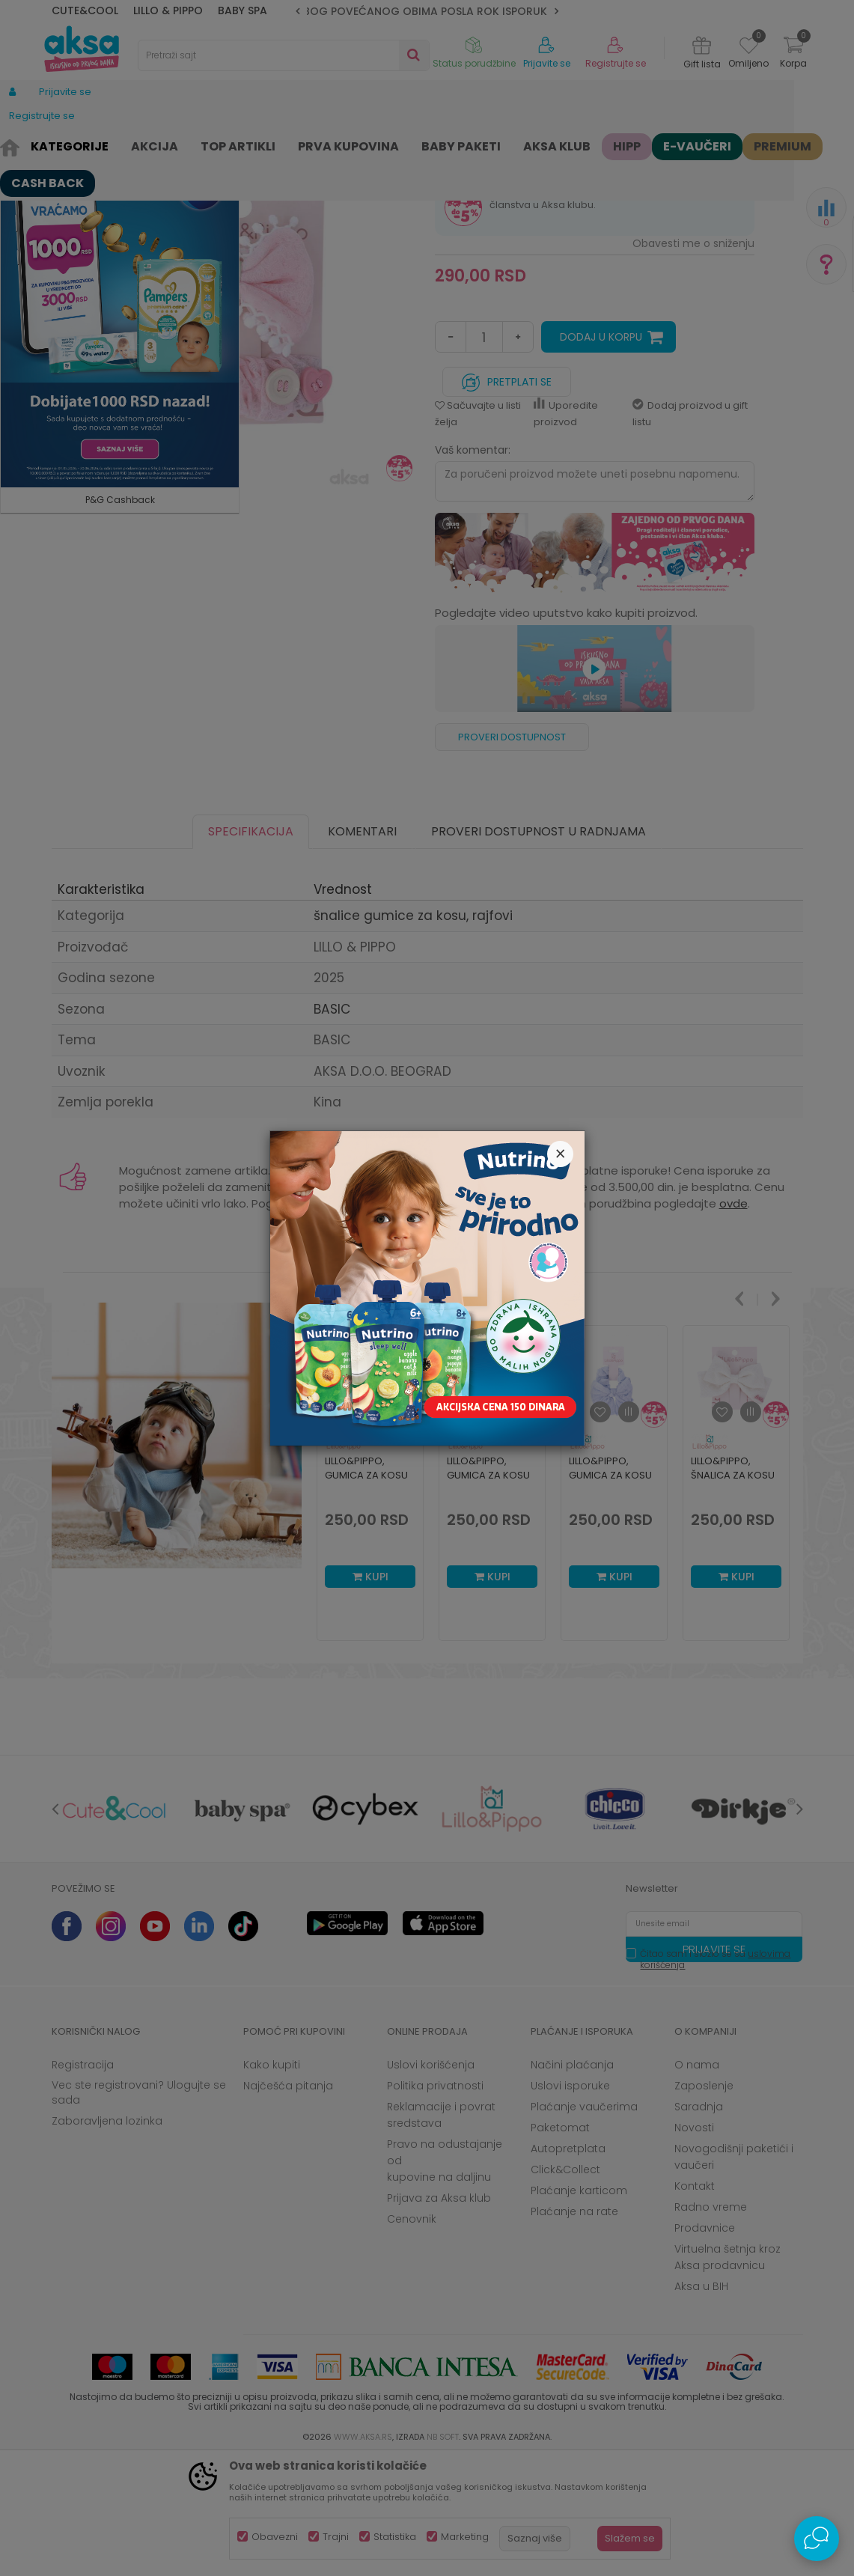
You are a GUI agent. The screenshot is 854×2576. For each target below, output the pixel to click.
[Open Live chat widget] (816, 2538)
